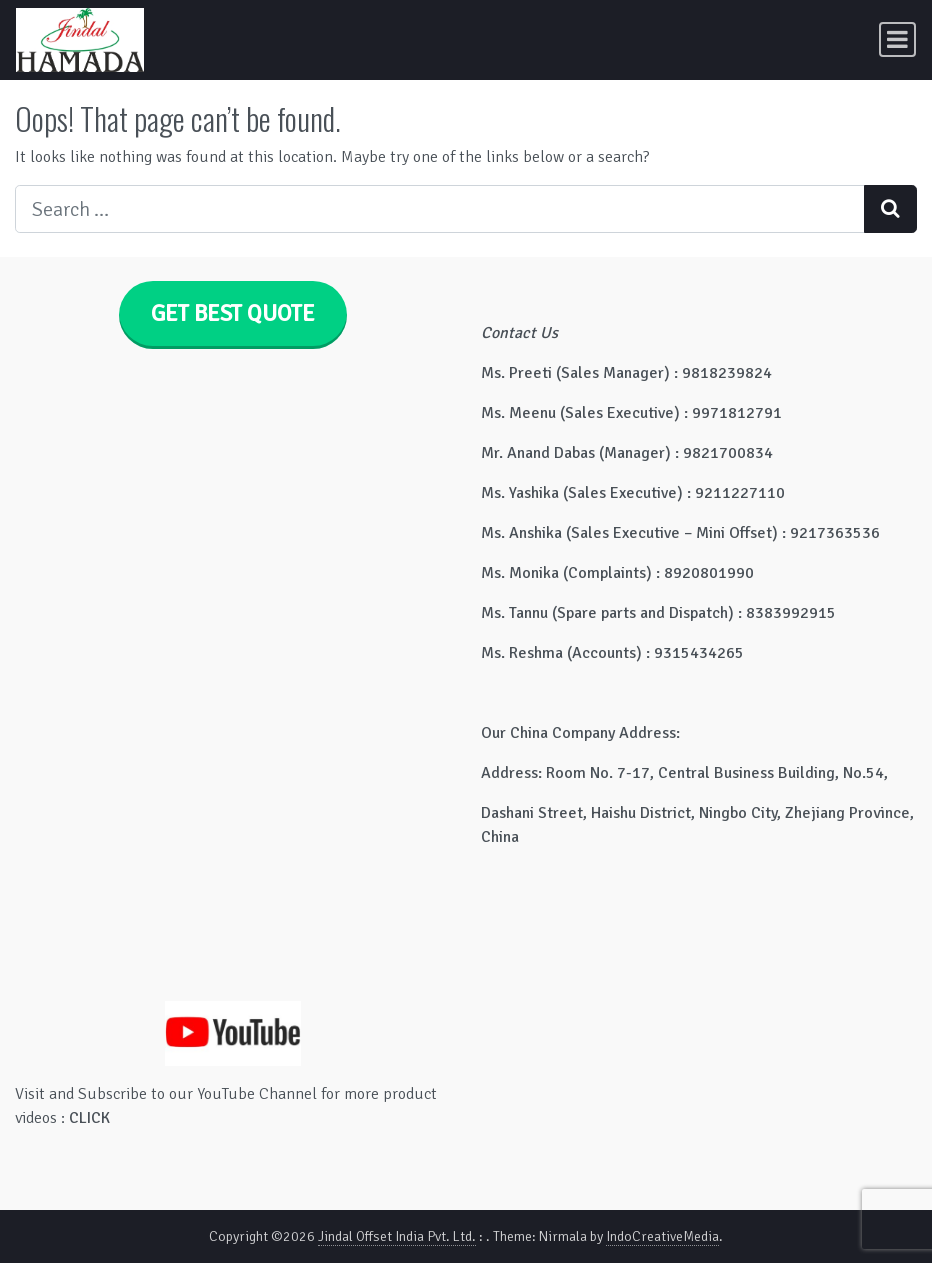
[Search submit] (890, 209)
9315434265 (699, 653)
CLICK (89, 1118)
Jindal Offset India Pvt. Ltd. (397, 1236)
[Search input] (440, 209)
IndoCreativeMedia (662, 1236)
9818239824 (727, 373)
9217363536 (835, 533)
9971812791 (737, 413)
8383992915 (791, 613)
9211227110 (740, 493)
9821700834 (728, 453)
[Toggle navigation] (897, 39)
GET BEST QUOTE (233, 314)
